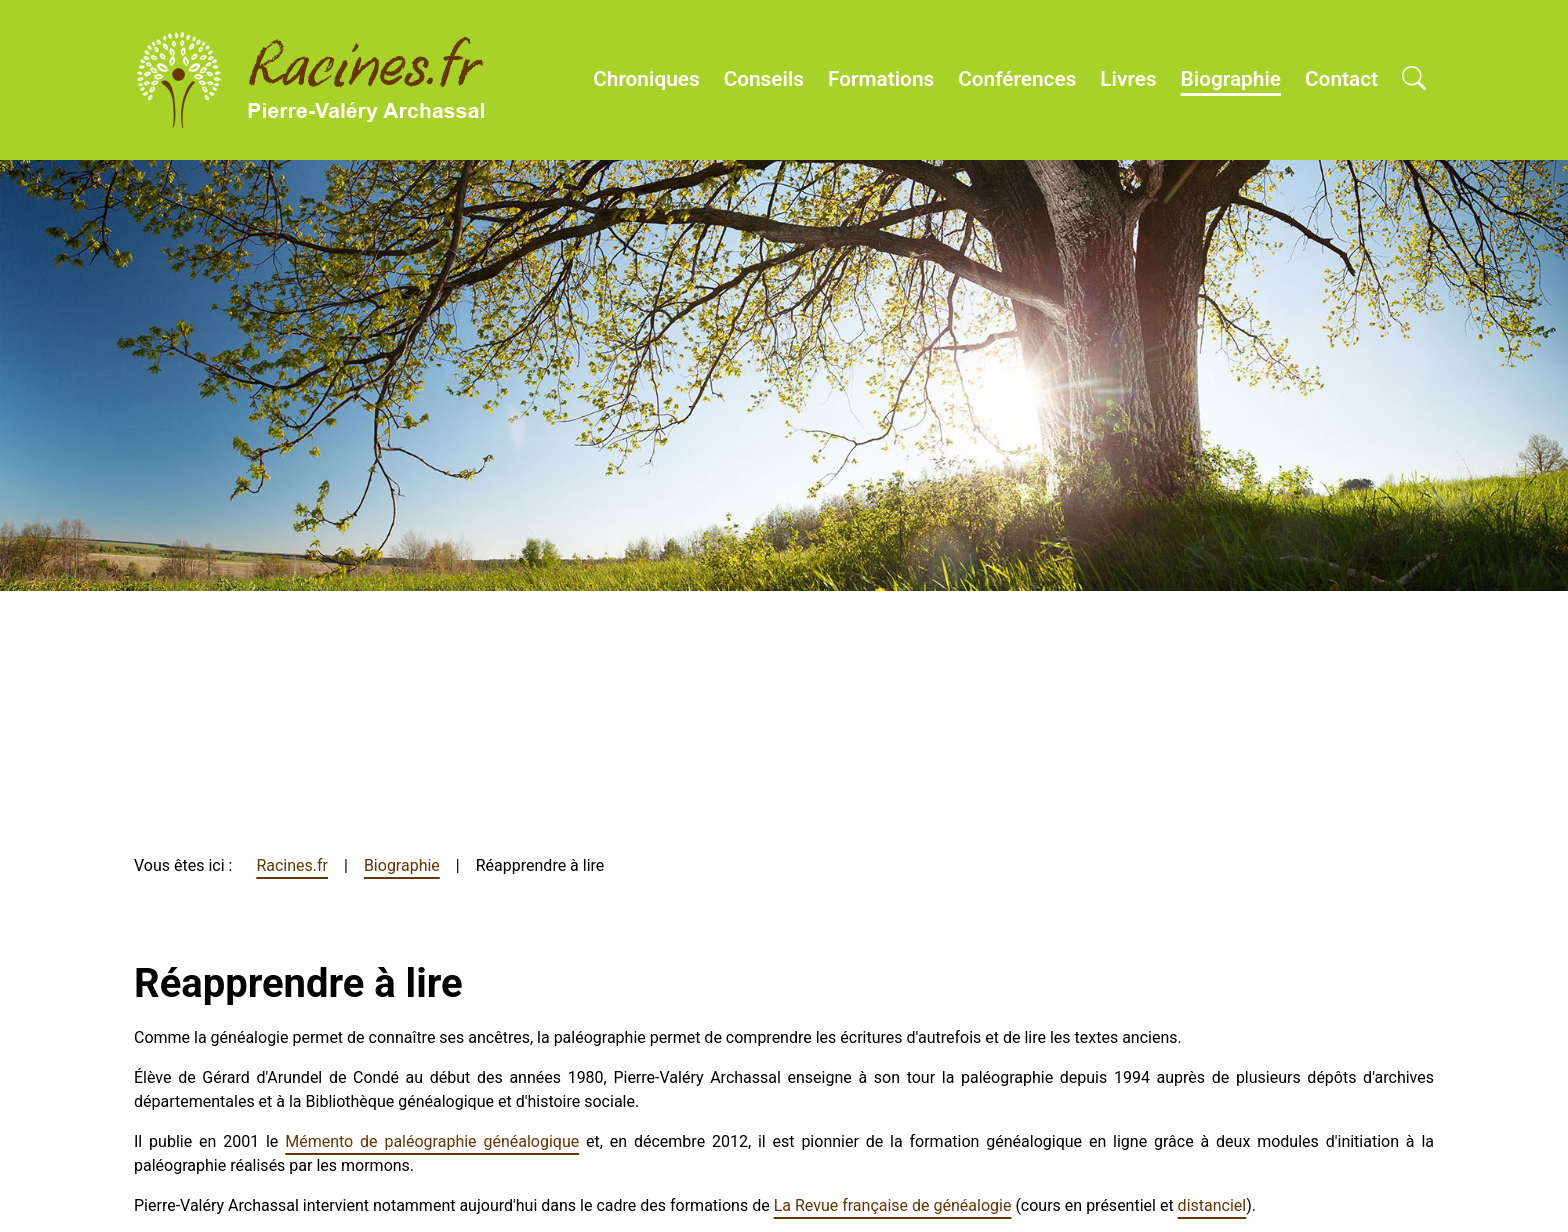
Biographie (1231, 79)
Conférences (1017, 79)
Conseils (764, 79)
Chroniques (646, 79)
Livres (1128, 79)
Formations (881, 79)
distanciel (1212, 1205)
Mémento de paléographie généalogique (432, 1141)
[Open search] (1414, 80)
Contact (1341, 79)
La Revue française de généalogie (893, 1205)
